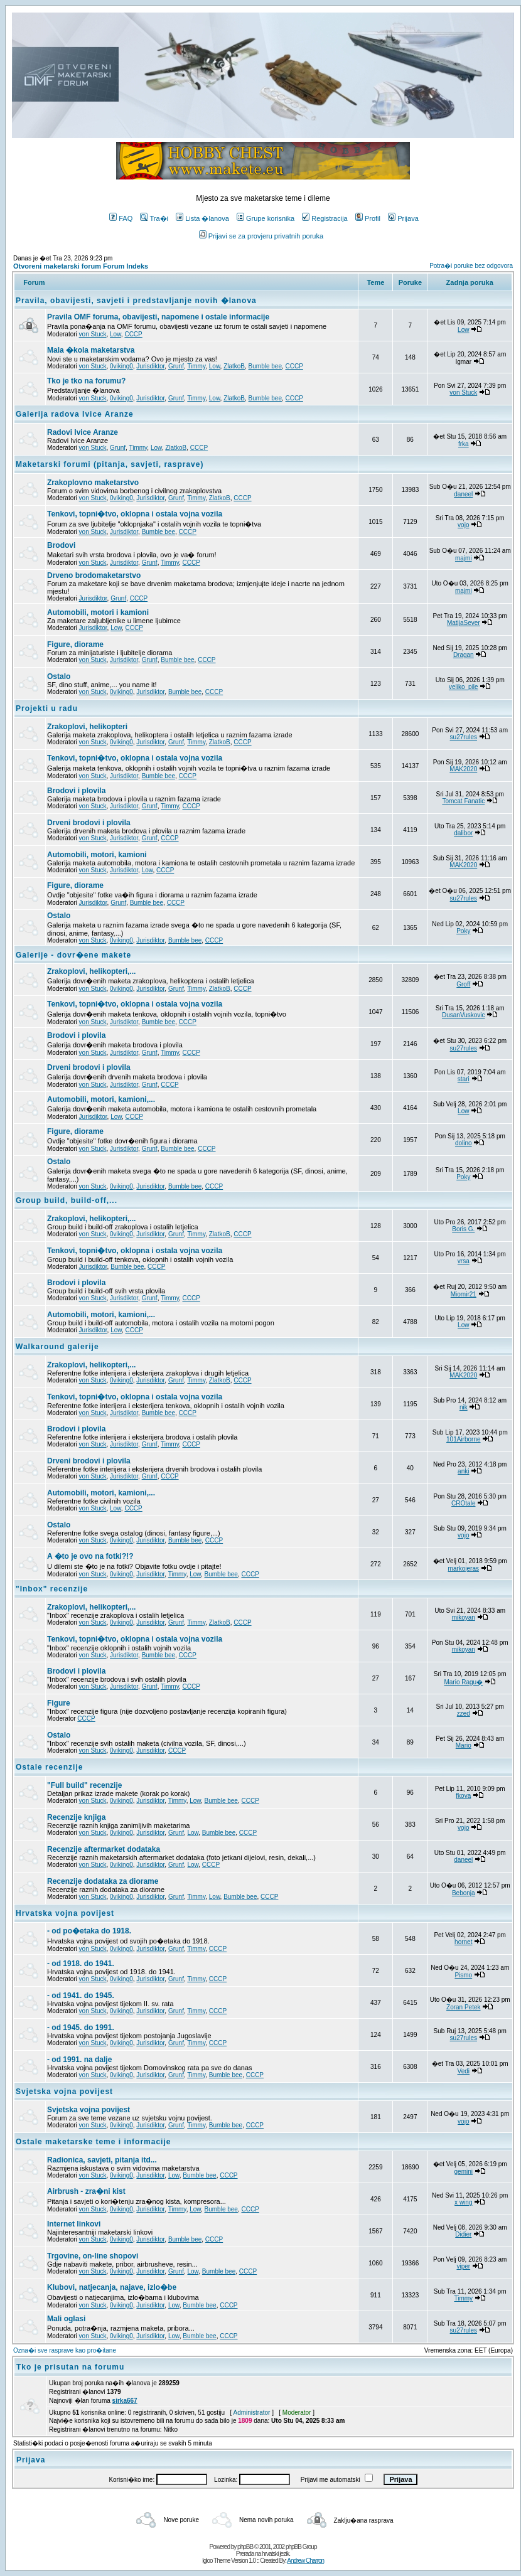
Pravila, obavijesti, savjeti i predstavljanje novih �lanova (136, 300)
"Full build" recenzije (84, 1785)
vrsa (464, 1261)
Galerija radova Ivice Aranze (75, 414)
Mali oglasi (66, 2318)
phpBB (245, 2546)
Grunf (176, 366)
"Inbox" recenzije (52, 1589)
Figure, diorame (75, 644)
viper (463, 2266)
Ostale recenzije (49, 1767)
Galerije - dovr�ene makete (73, 955)
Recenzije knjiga (76, 1817)
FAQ (120, 218)
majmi (463, 558)
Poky (463, 930)
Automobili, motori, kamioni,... (101, 1099)
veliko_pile (463, 686)
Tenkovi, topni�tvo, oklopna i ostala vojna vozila (134, 514)
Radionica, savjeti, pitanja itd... (102, 2160)
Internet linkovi (73, 2224)
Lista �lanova (202, 218)
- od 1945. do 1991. (80, 2027)
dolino (463, 1143)
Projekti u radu (47, 708)
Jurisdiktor (150, 366)
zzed (463, 1713)
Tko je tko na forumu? (86, 381)
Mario (463, 1745)
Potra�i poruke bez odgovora (471, 265)
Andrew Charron (305, 2560)
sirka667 (124, 2400)
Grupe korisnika (265, 218)
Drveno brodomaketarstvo (94, 575)
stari (464, 1079)
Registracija (324, 218)
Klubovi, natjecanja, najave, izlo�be (111, 2287)
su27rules (463, 737)
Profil (367, 218)
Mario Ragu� (463, 1682)
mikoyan (463, 1617)
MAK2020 (463, 769)
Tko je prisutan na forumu (70, 2367)
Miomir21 (463, 1294)
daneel (463, 494)
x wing (463, 2202)
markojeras (463, 1568)
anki (463, 1471)
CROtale (463, 1503)
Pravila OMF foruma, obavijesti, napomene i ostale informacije (158, 317)
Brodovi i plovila (76, 790)
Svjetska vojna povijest (64, 2091)
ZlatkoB (234, 366)
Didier (463, 2234)
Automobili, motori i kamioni (98, 612)
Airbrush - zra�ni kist (86, 2191)
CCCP (133, 334)
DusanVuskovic (463, 1015)
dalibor (463, 833)
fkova (463, 1795)
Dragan (463, 654)
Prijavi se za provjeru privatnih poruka (261, 236)
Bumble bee (265, 366)
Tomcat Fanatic (463, 801)
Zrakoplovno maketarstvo (93, 482)
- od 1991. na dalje (79, 2059)
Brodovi (61, 545)
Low (115, 334)
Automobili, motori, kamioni (97, 854)
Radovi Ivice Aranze (82, 432)
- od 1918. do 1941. (80, 1963)
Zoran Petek (463, 2007)
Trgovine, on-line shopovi (92, 2256)
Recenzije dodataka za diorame (102, 1881)
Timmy (196, 366)
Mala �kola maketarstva (90, 350)
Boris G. (463, 1229)
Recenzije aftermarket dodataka (103, 1849)
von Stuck (93, 334)
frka (463, 444)
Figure (58, 1703)
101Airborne (463, 1439)
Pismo (463, 1975)
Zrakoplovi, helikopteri (87, 726)
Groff (463, 984)
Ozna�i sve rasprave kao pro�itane (64, 2350)
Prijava (403, 218)
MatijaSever (463, 622)
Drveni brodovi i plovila (89, 822)
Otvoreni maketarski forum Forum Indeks (80, 266)
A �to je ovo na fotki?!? (90, 1556)
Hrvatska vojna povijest (65, 1913)
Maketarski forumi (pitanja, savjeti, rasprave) (109, 464)
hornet (463, 1941)
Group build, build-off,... (66, 1200)
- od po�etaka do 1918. (89, 1931)
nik (463, 1407)
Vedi (464, 2071)
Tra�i (154, 218)
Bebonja (463, 1892)
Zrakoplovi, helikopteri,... (91, 971)
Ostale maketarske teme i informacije (93, 2141)
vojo (463, 524)
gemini (463, 2171)
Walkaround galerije (57, 1346)
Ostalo (58, 676)
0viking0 (121, 366)
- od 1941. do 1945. (80, 1995)
